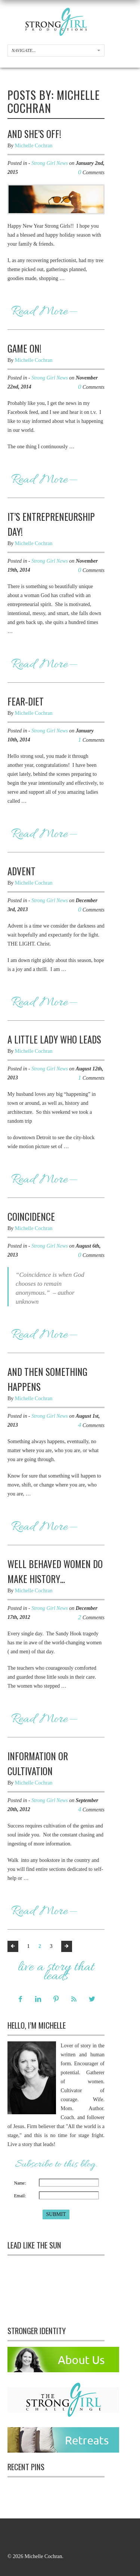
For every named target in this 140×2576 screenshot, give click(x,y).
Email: (20, 2195)
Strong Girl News (49, 163)
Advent (21, 871)
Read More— (44, 311)
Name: (20, 2183)
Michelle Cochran (34, 145)
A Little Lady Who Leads (54, 1039)
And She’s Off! (34, 134)
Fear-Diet (25, 701)
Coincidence (31, 1216)
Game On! (24, 348)
